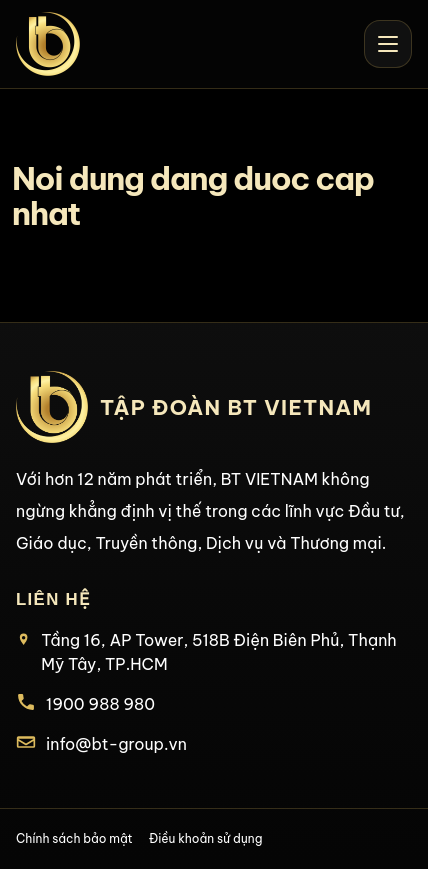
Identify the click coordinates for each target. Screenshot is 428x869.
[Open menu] (388, 44)
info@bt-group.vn (116, 744)
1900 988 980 (100, 704)
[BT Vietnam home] (48, 44)
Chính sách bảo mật (74, 838)
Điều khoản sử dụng (206, 838)
